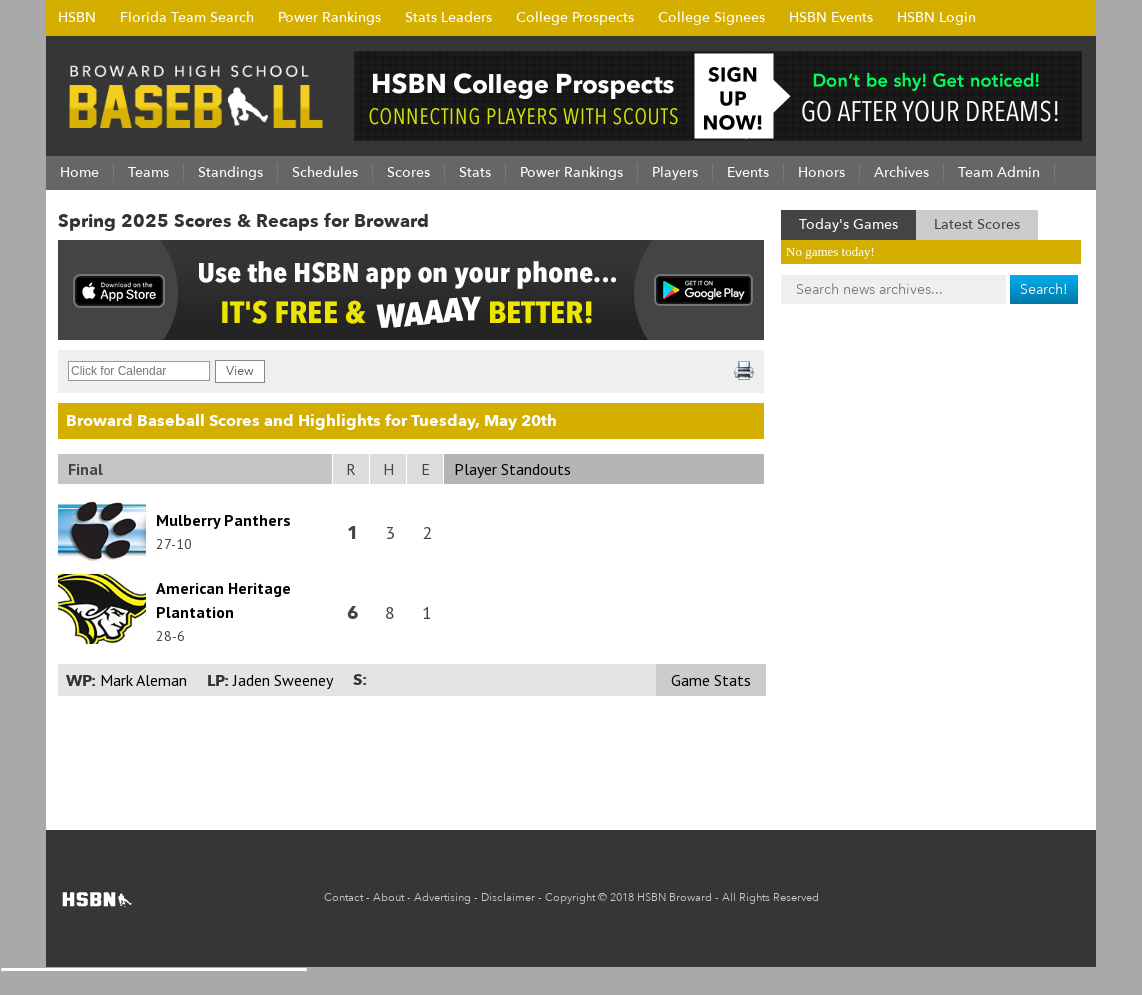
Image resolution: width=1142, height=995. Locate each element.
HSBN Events (831, 17)
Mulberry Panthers (223, 520)
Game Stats (711, 680)
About (388, 897)
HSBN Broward (674, 897)
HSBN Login (936, 17)
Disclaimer (508, 897)
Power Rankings (329, 17)
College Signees (711, 17)
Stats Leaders (448, 17)
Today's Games (848, 224)
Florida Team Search (187, 17)
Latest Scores (977, 224)
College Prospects (575, 17)
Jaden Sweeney (283, 680)
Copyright (570, 897)
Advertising (442, 897)
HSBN (77, 17)
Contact (343, 897)
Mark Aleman (143, 680)
